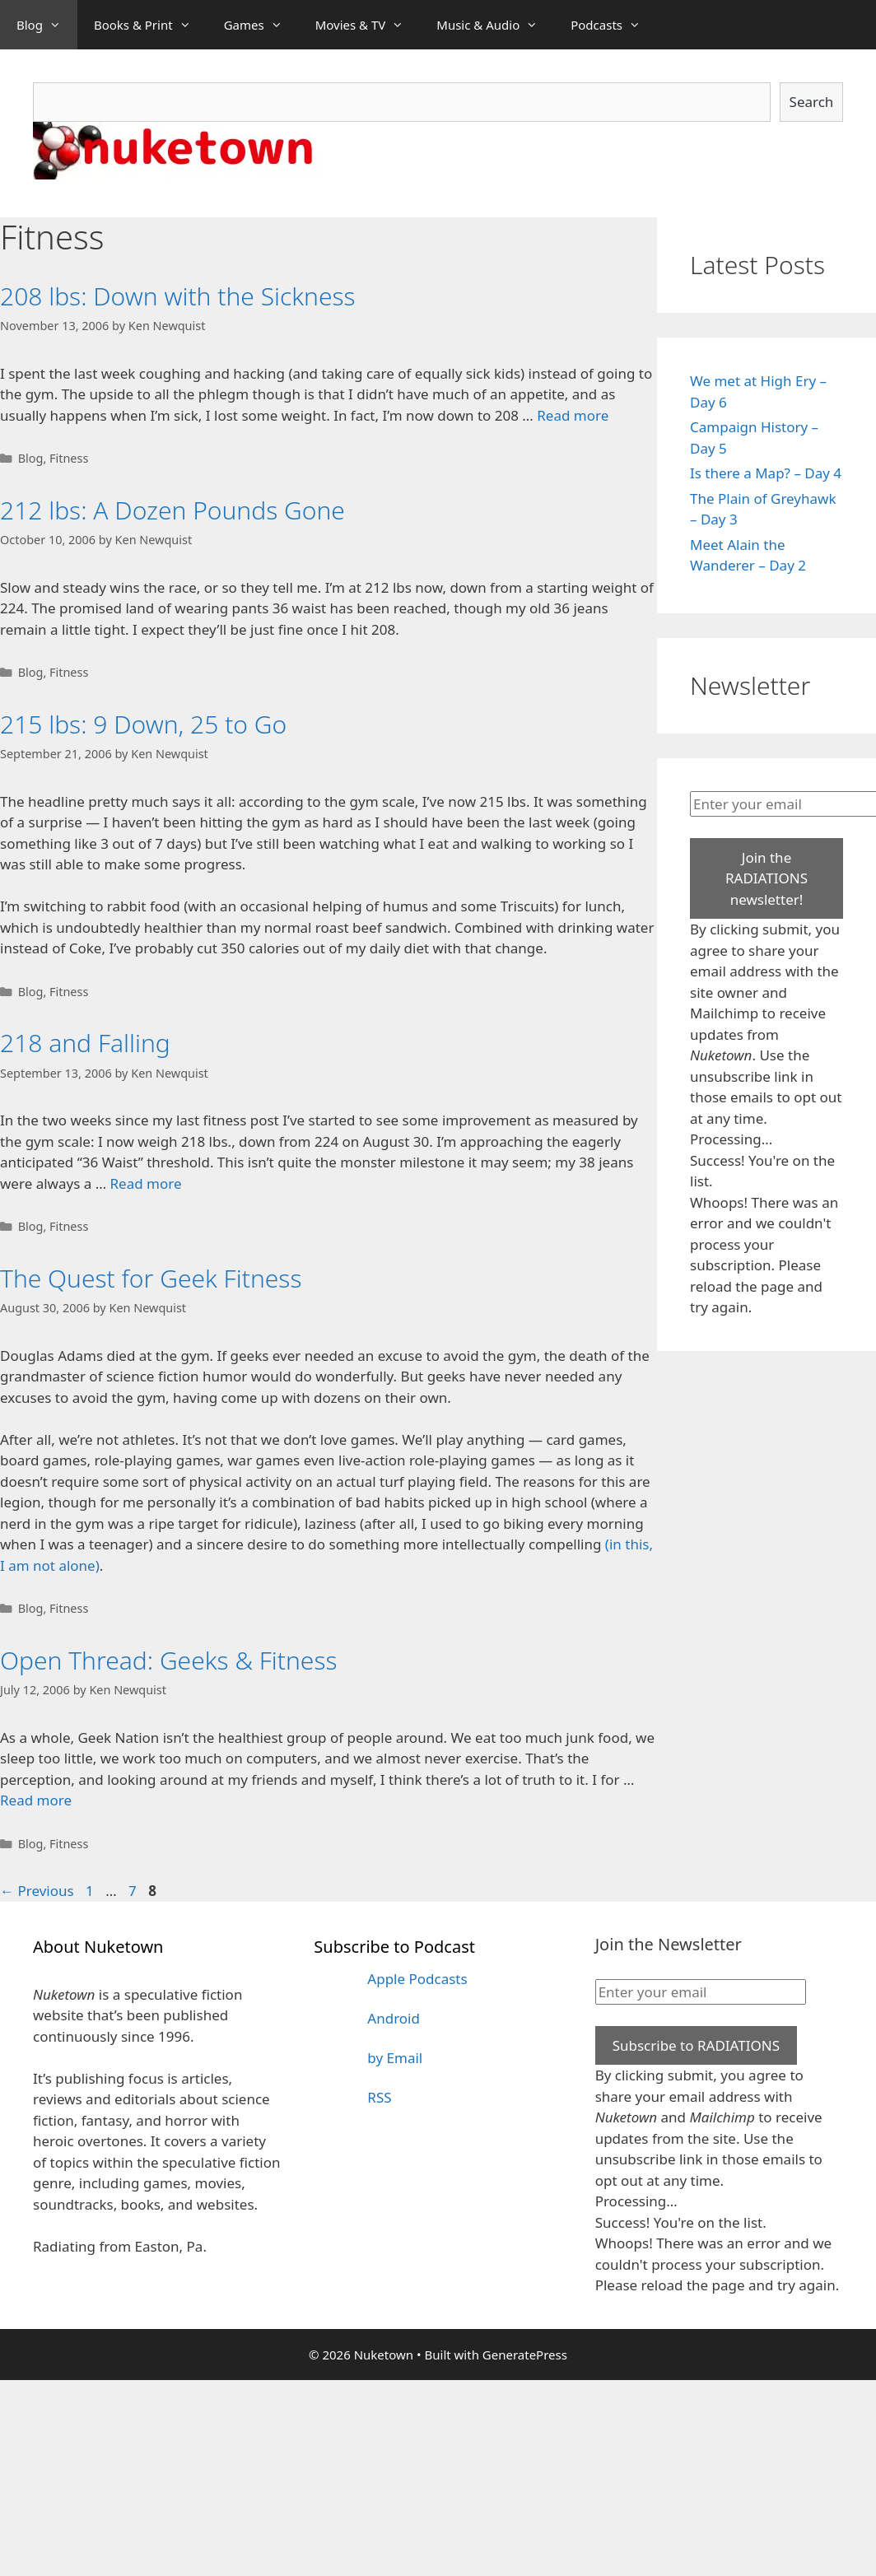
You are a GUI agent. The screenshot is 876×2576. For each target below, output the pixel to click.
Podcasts (614, 24)
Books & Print (150, 24)
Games (261, 24)
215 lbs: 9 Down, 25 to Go (143, 724)
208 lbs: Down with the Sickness (178, 296)
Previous (37, 1890)
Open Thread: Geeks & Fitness (169, 1660)
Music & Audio (495, 24)
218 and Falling (85, 1043)
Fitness (68, 458)
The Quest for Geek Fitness (150, 1278)
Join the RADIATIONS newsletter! (766, 878)
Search (812, 101)
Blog (46, 24)
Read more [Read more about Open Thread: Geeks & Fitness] (36, 1800)
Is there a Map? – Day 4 (765, 472)
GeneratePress (524, 2354)
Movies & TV (368, 24)
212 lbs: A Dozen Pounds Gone (172, 510)
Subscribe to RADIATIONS (696, 2045)
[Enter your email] (700, 1992)
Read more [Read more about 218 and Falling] (146, 1183)
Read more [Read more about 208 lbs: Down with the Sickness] (572, 415)
